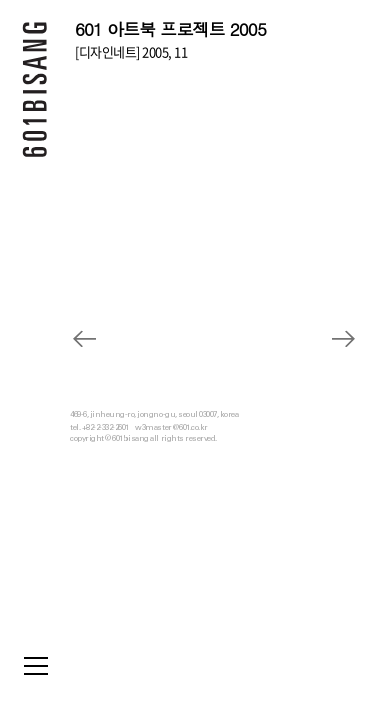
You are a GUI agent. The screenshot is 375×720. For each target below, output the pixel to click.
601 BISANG (35, 95)
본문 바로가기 (0, 0)
